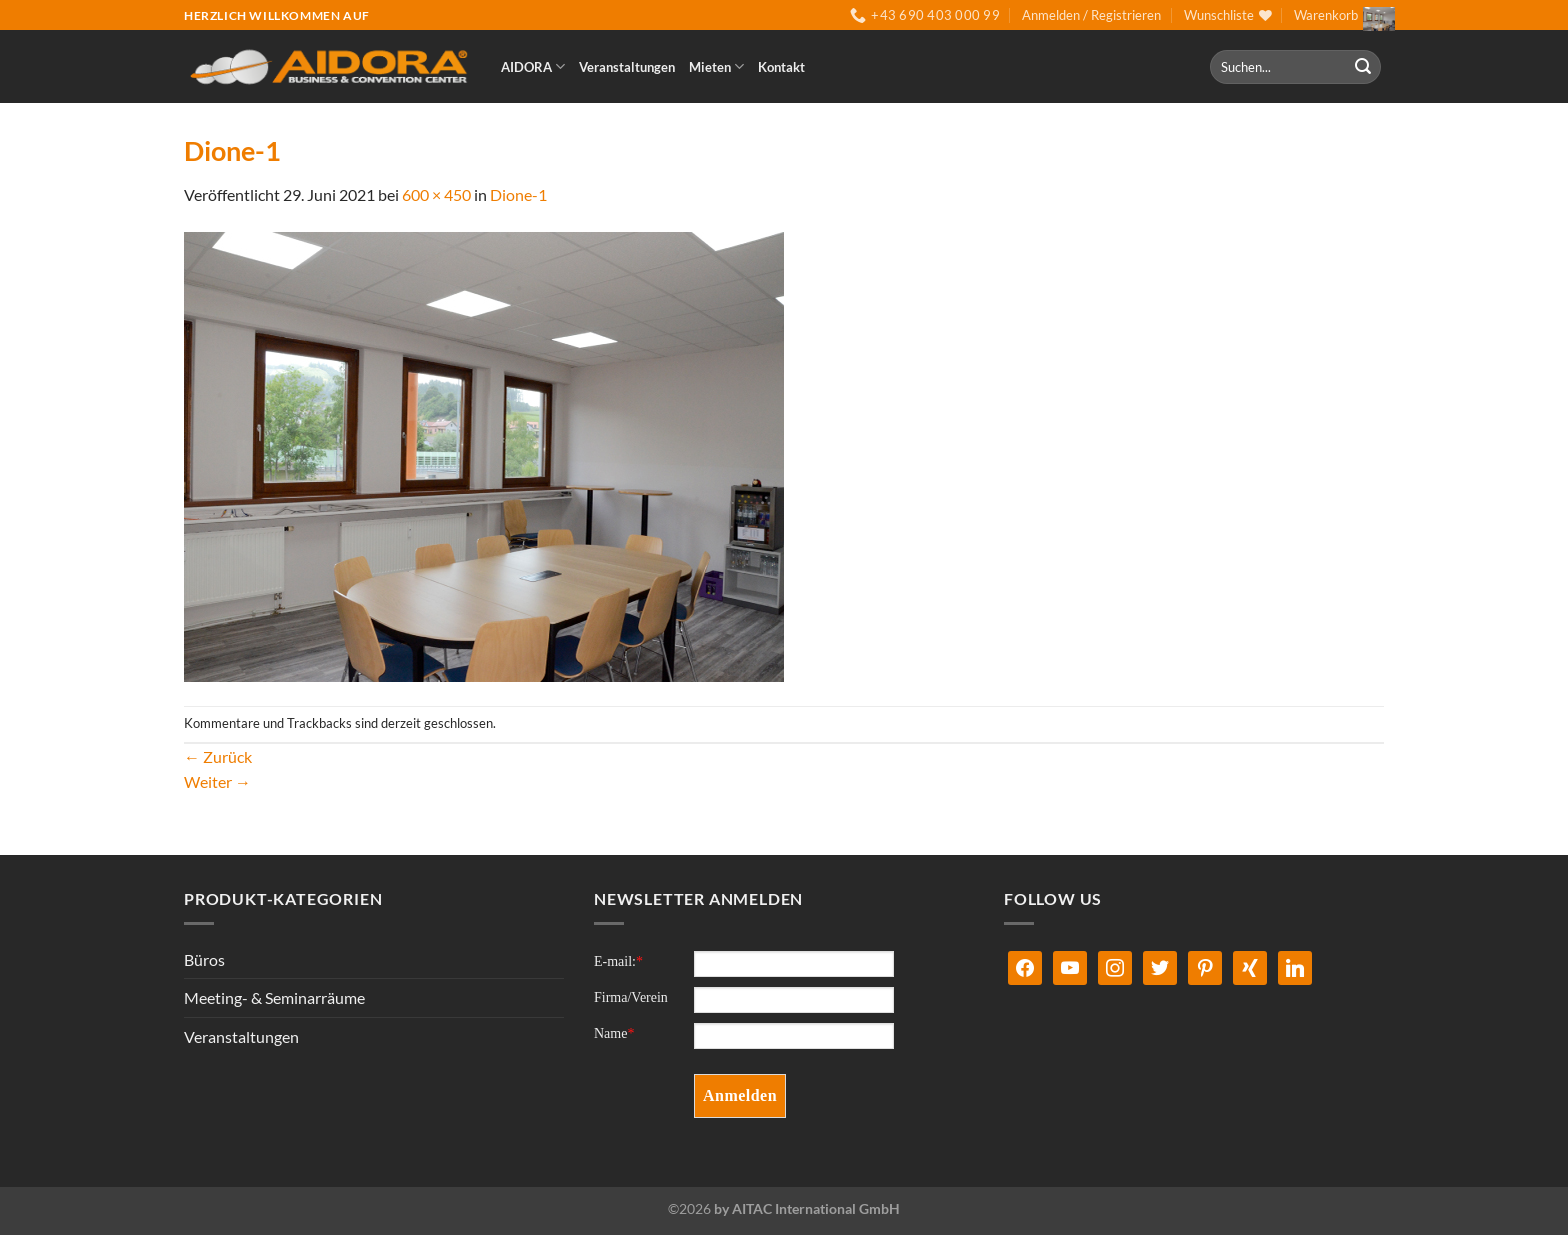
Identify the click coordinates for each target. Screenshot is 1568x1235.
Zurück (218, 756)
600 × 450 (436, 194)
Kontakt (781, 67)
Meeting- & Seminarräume (274, 997)
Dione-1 (518, 194)
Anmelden (740, 1095)
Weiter (217, 781)
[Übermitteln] (1363, 67)
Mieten (716, 66)
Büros (204, 959)
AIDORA (533, 66)
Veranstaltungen (627, 67)
